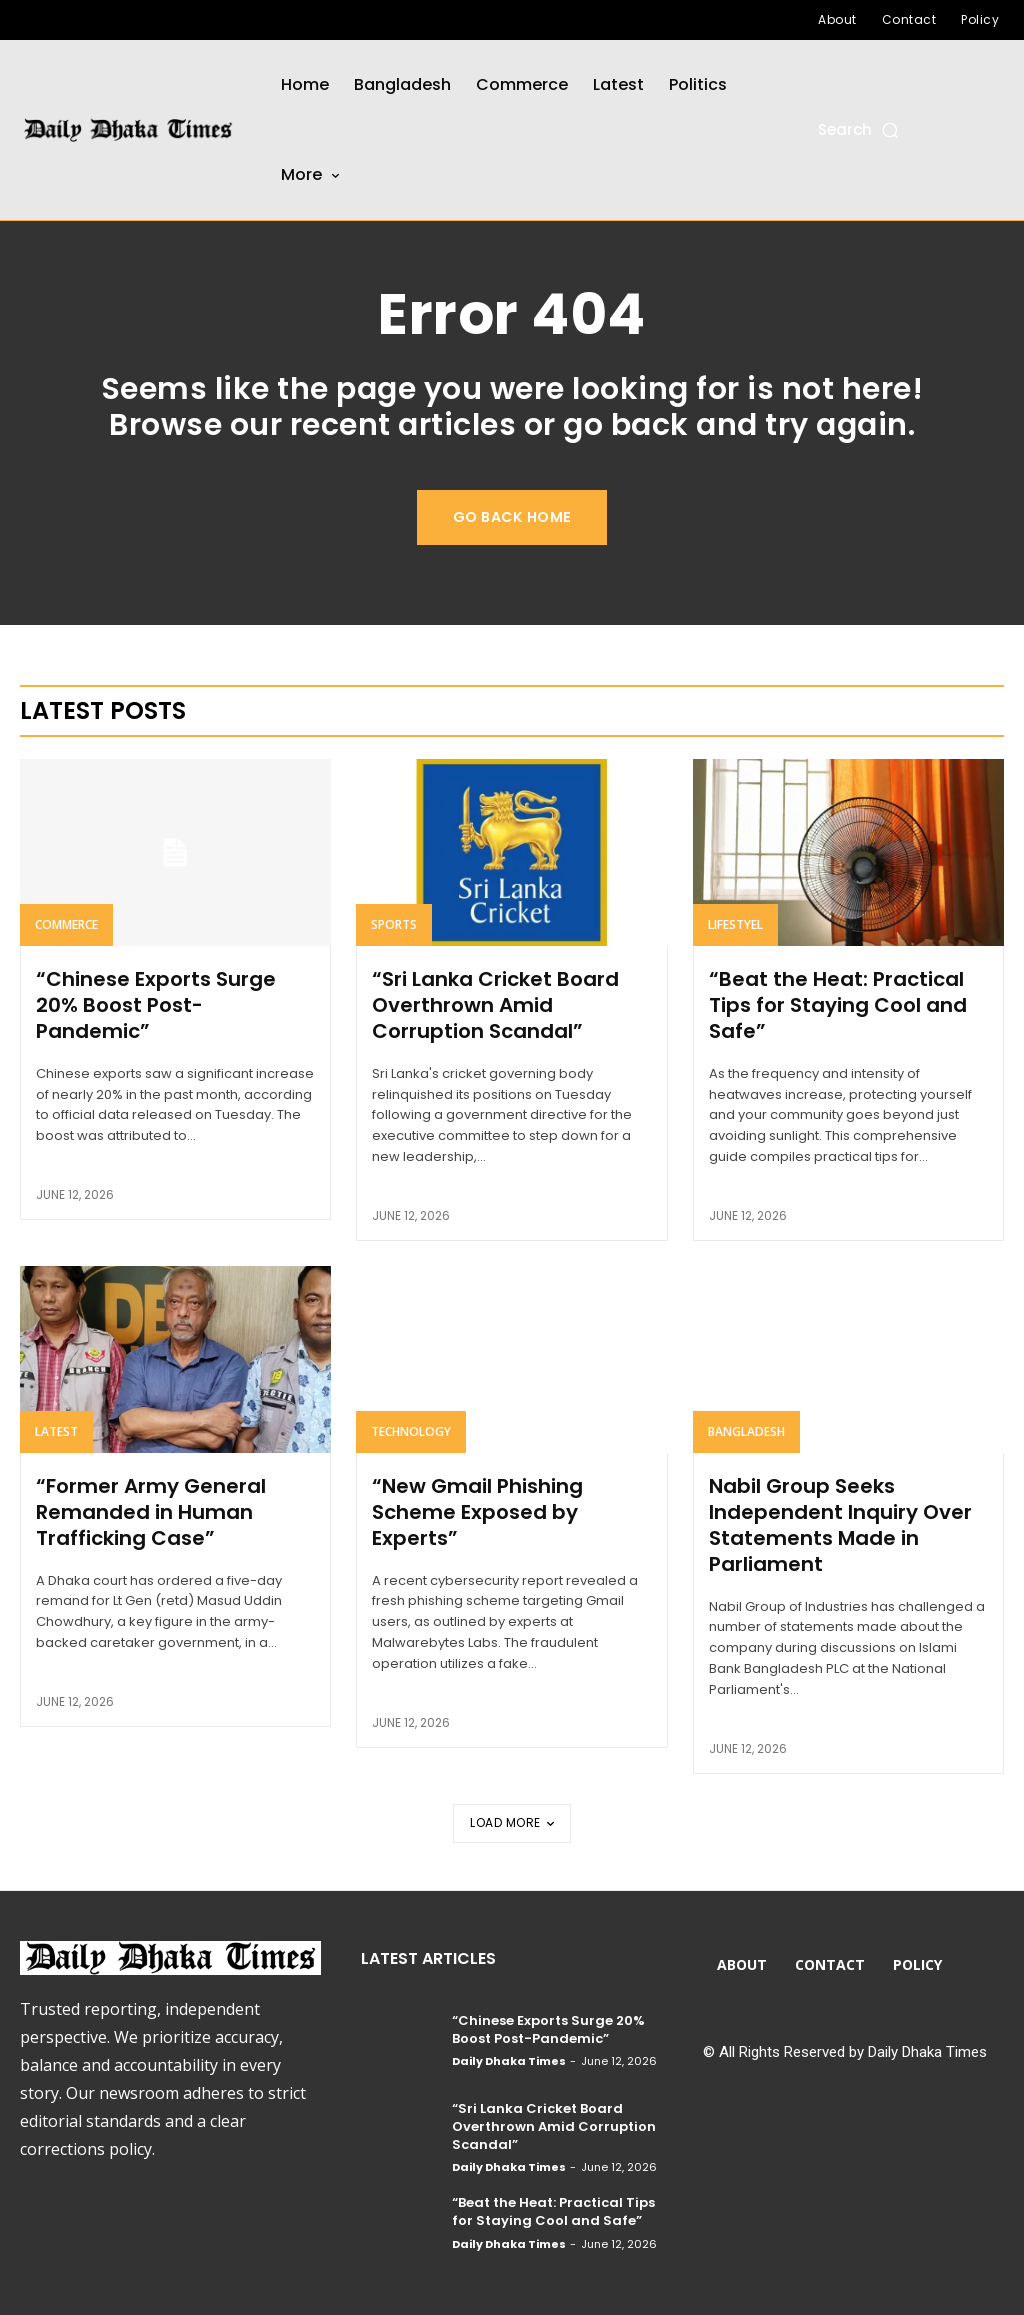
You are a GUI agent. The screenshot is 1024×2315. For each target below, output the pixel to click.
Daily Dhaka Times (509, 2061)
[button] (859, 129)
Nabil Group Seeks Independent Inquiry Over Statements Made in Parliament (840, 1525)
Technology (411, 1431)
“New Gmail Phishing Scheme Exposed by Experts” (477, 1512)
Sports (394, 924)
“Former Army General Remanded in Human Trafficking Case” (151, 1512)
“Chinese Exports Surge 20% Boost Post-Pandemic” (156, 1005)
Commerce (66, 924)
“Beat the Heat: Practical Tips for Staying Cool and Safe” (838, 1005)
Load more (512, 1822)
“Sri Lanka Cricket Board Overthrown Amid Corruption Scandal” (495, 1005)
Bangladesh (746, 1431)
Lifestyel (735, 924)
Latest (56, 1431)
